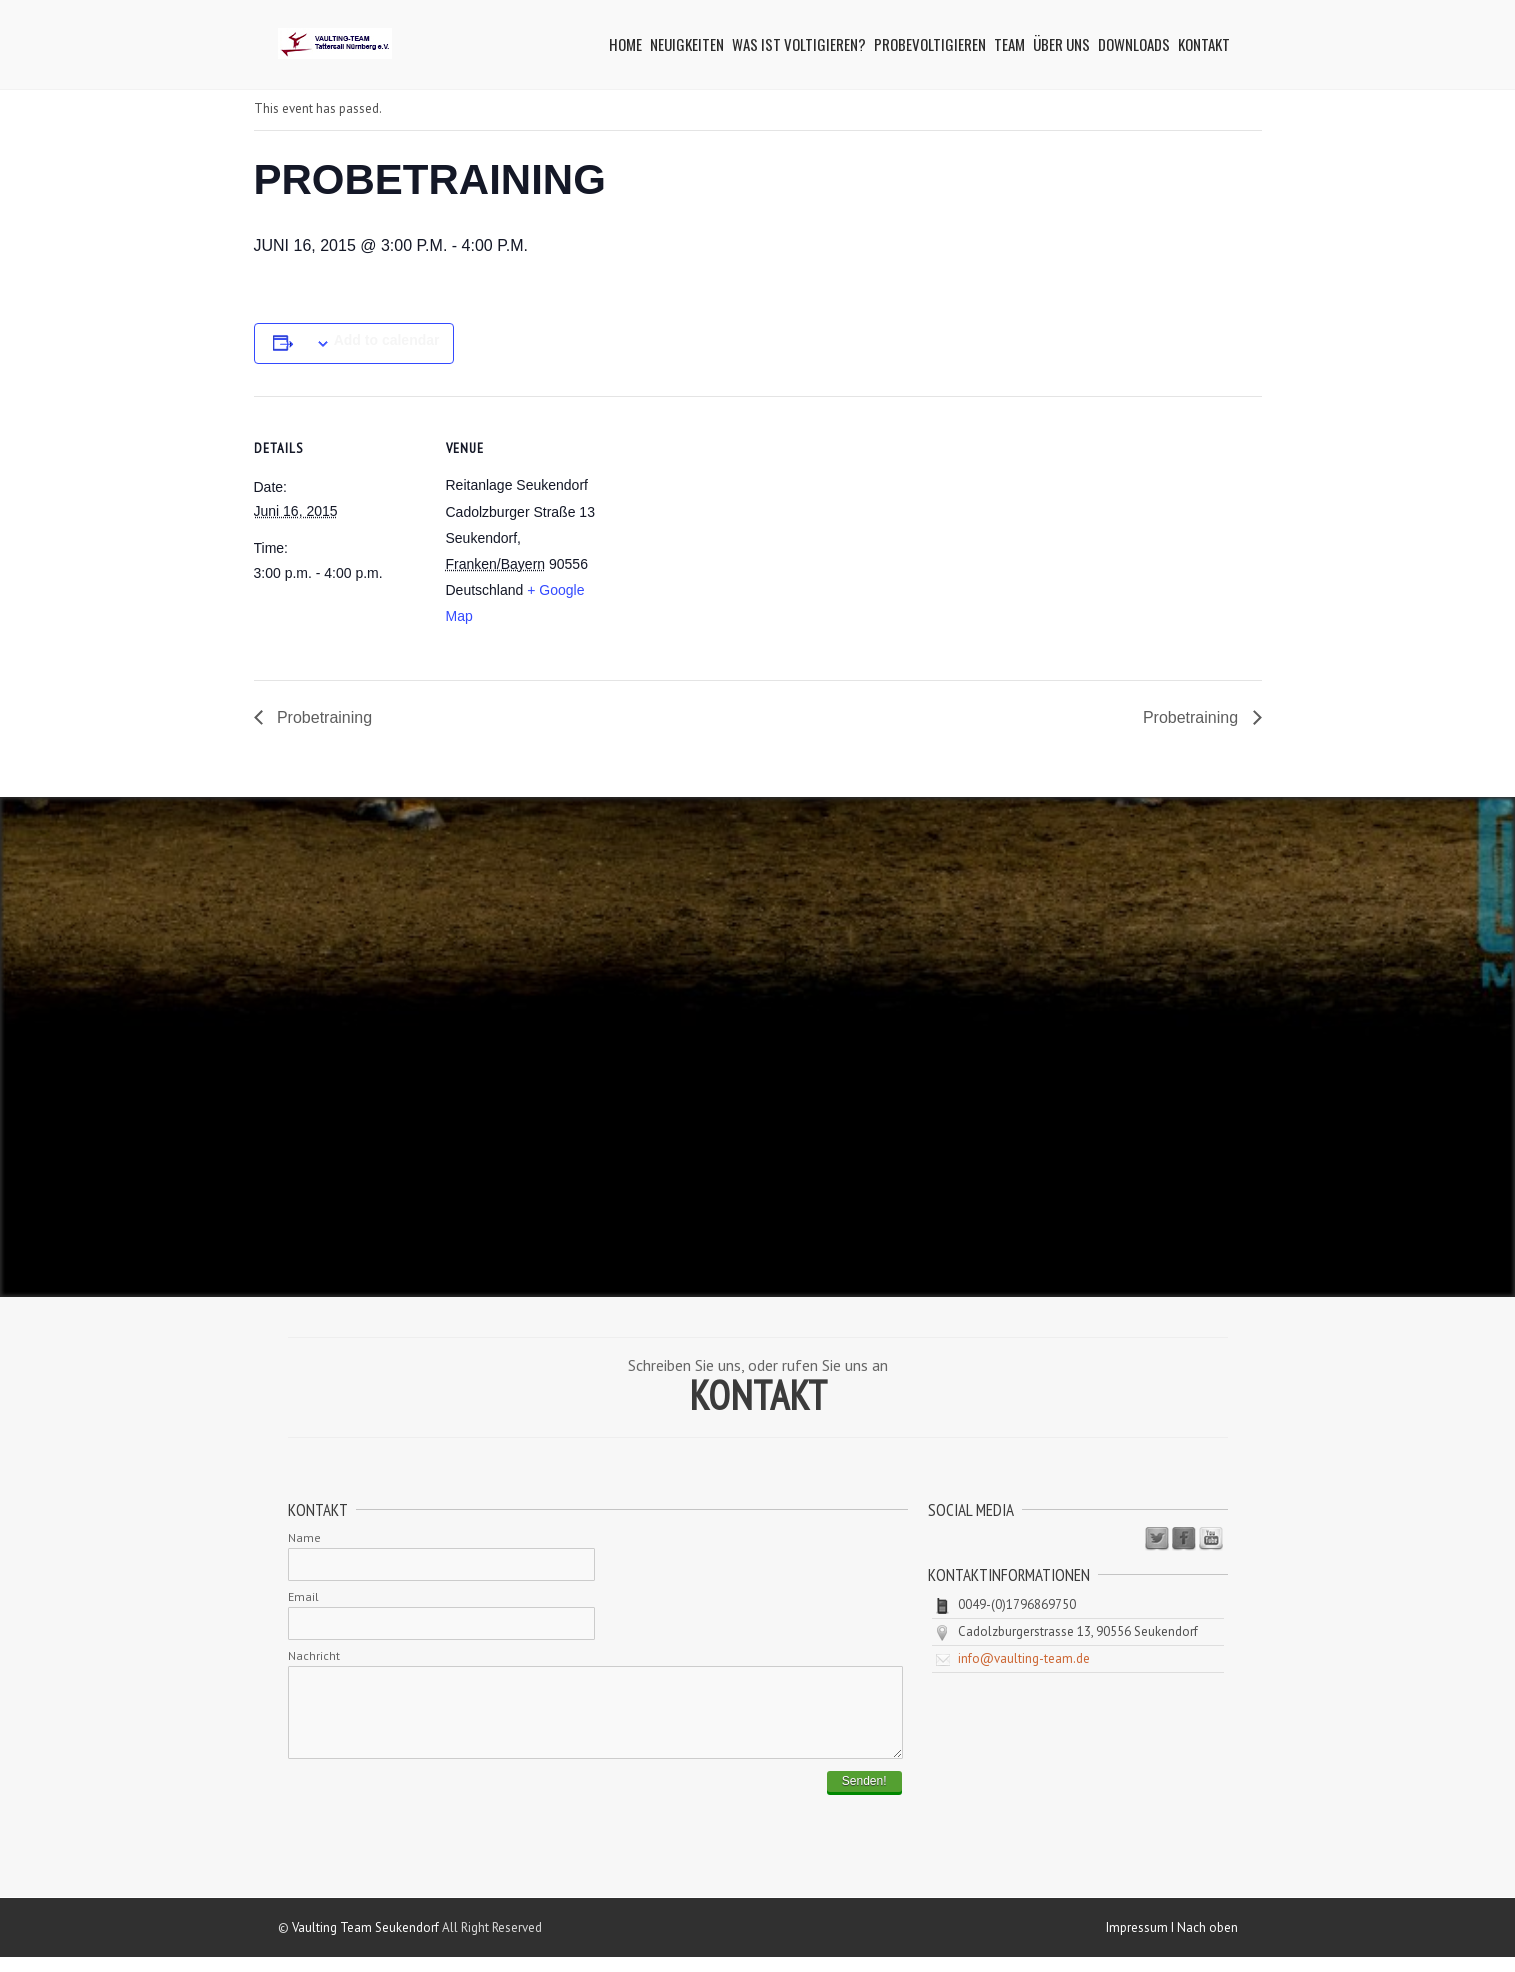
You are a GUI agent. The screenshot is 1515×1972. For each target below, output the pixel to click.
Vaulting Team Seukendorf (365, 1942)
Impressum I (1141, 1942)
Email (303, 1596)
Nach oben (1207, 1942)
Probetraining (323, 717)
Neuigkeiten (687, 44)
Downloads (1134, 44)
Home (625, 44)
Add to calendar (387, 340)
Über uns (1061, 44)
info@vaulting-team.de (1024, 1658)
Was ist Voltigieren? (799, 44)
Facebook (1184, 1539)
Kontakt (1204, 44)
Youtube (1211, 1539)
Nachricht (314, 1655)
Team (1009, 44)
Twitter (1157, 1539)
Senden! (864, 1796)
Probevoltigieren (930, 44)
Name (304, 1537)
